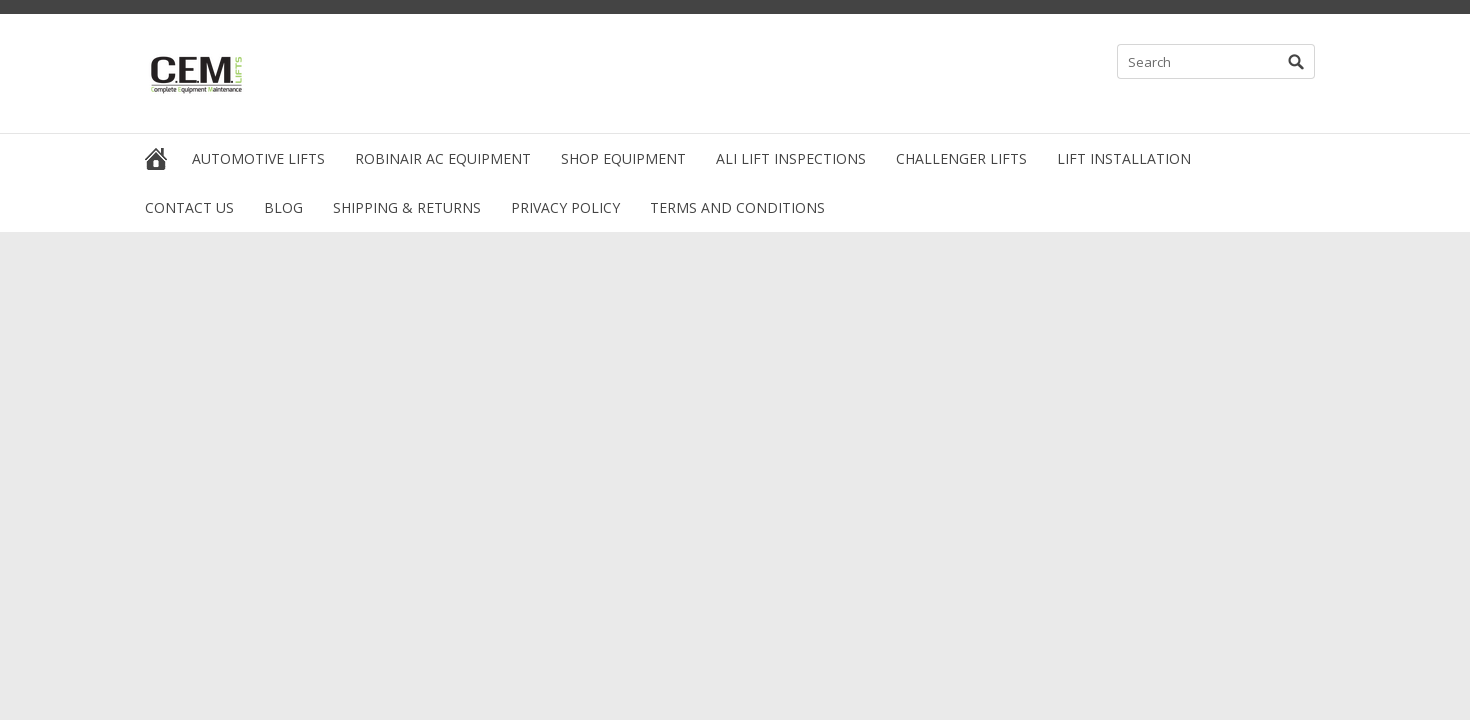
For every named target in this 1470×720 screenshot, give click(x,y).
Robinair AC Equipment (443, 158)
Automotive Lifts (258, 158)
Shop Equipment (623, 158)
